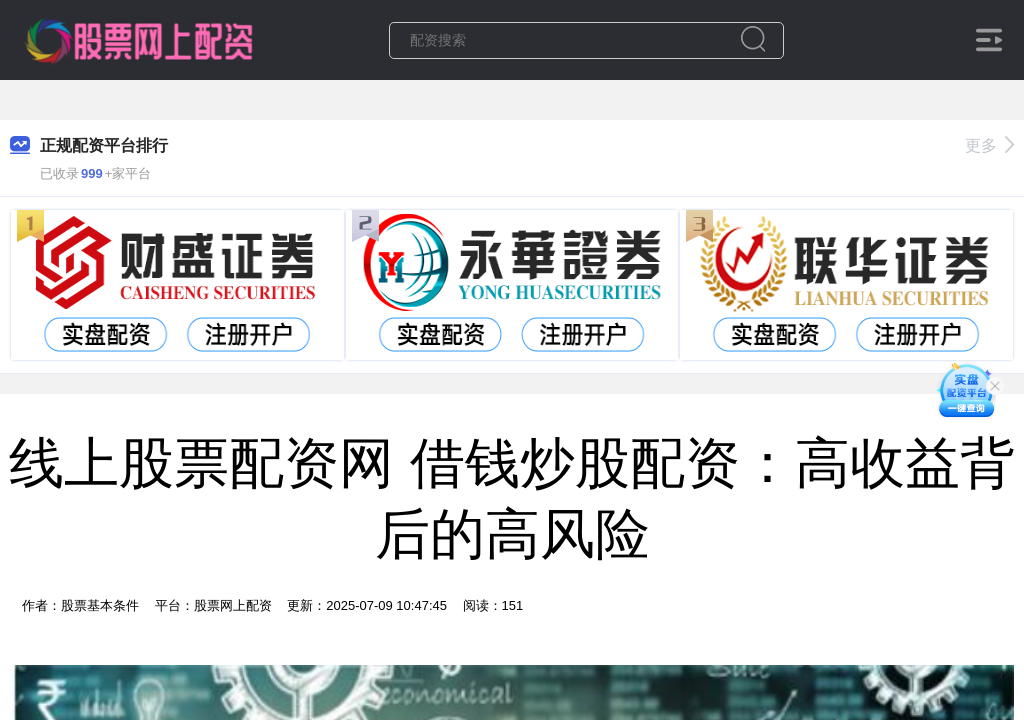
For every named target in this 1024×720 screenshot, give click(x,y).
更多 (989, 145)
